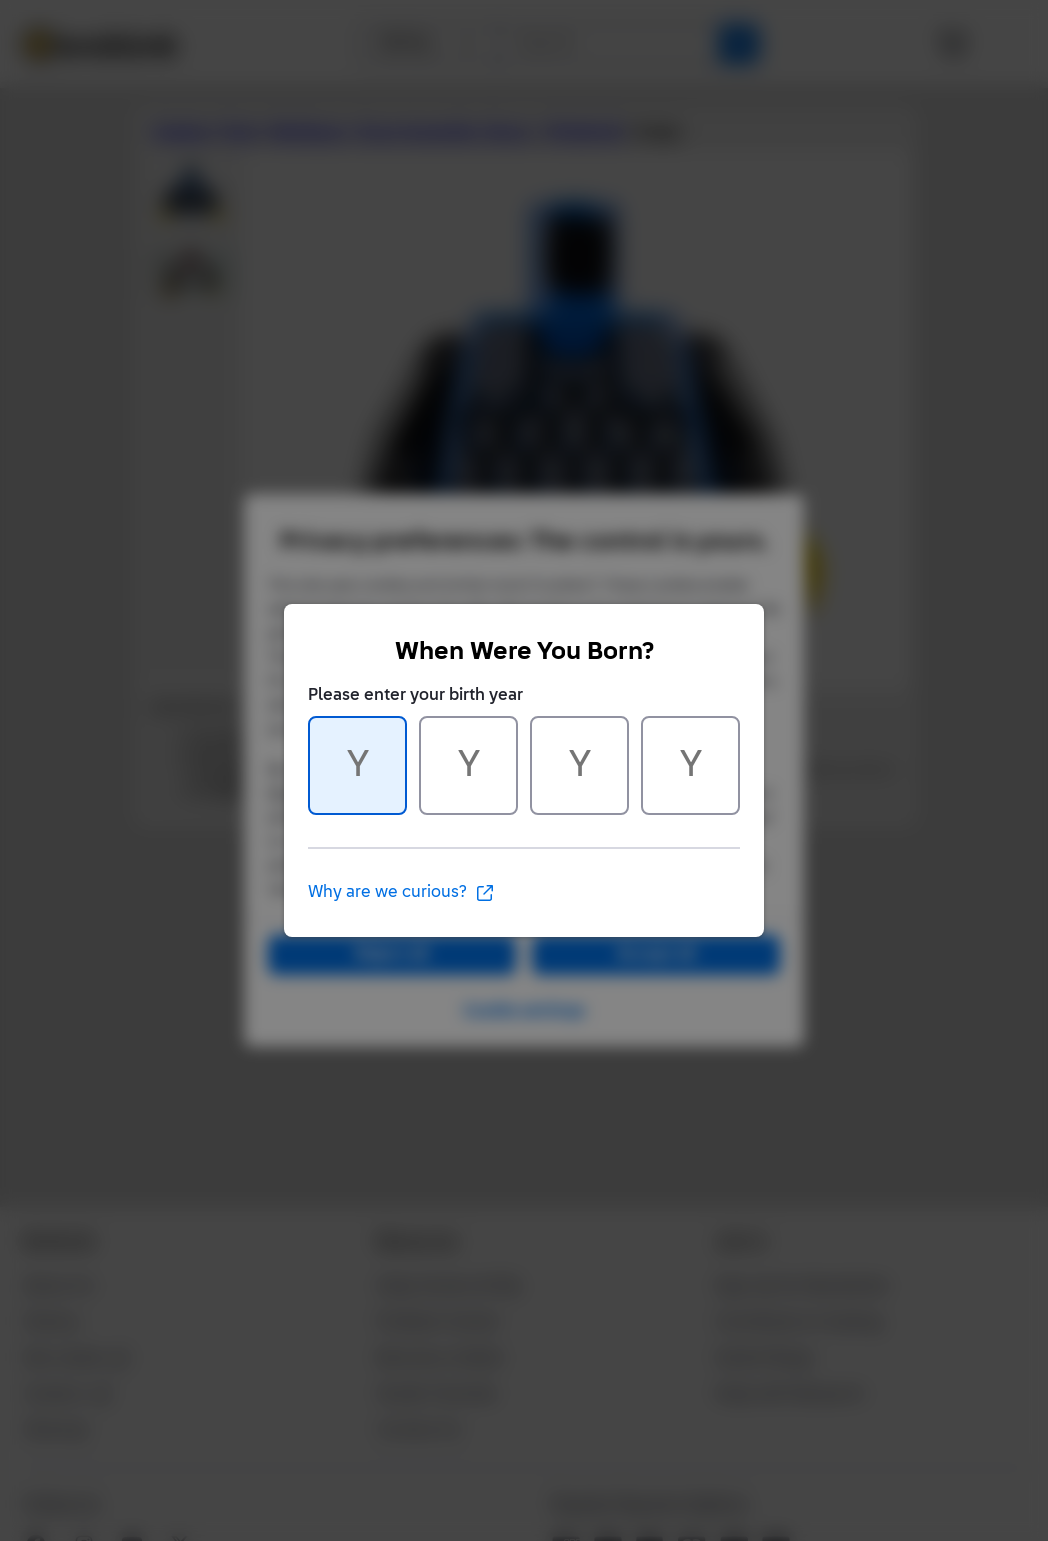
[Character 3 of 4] (579, 765)
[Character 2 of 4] (468, 765)
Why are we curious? (401, 893)
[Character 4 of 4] (690, 765)
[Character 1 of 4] (357, 765)
